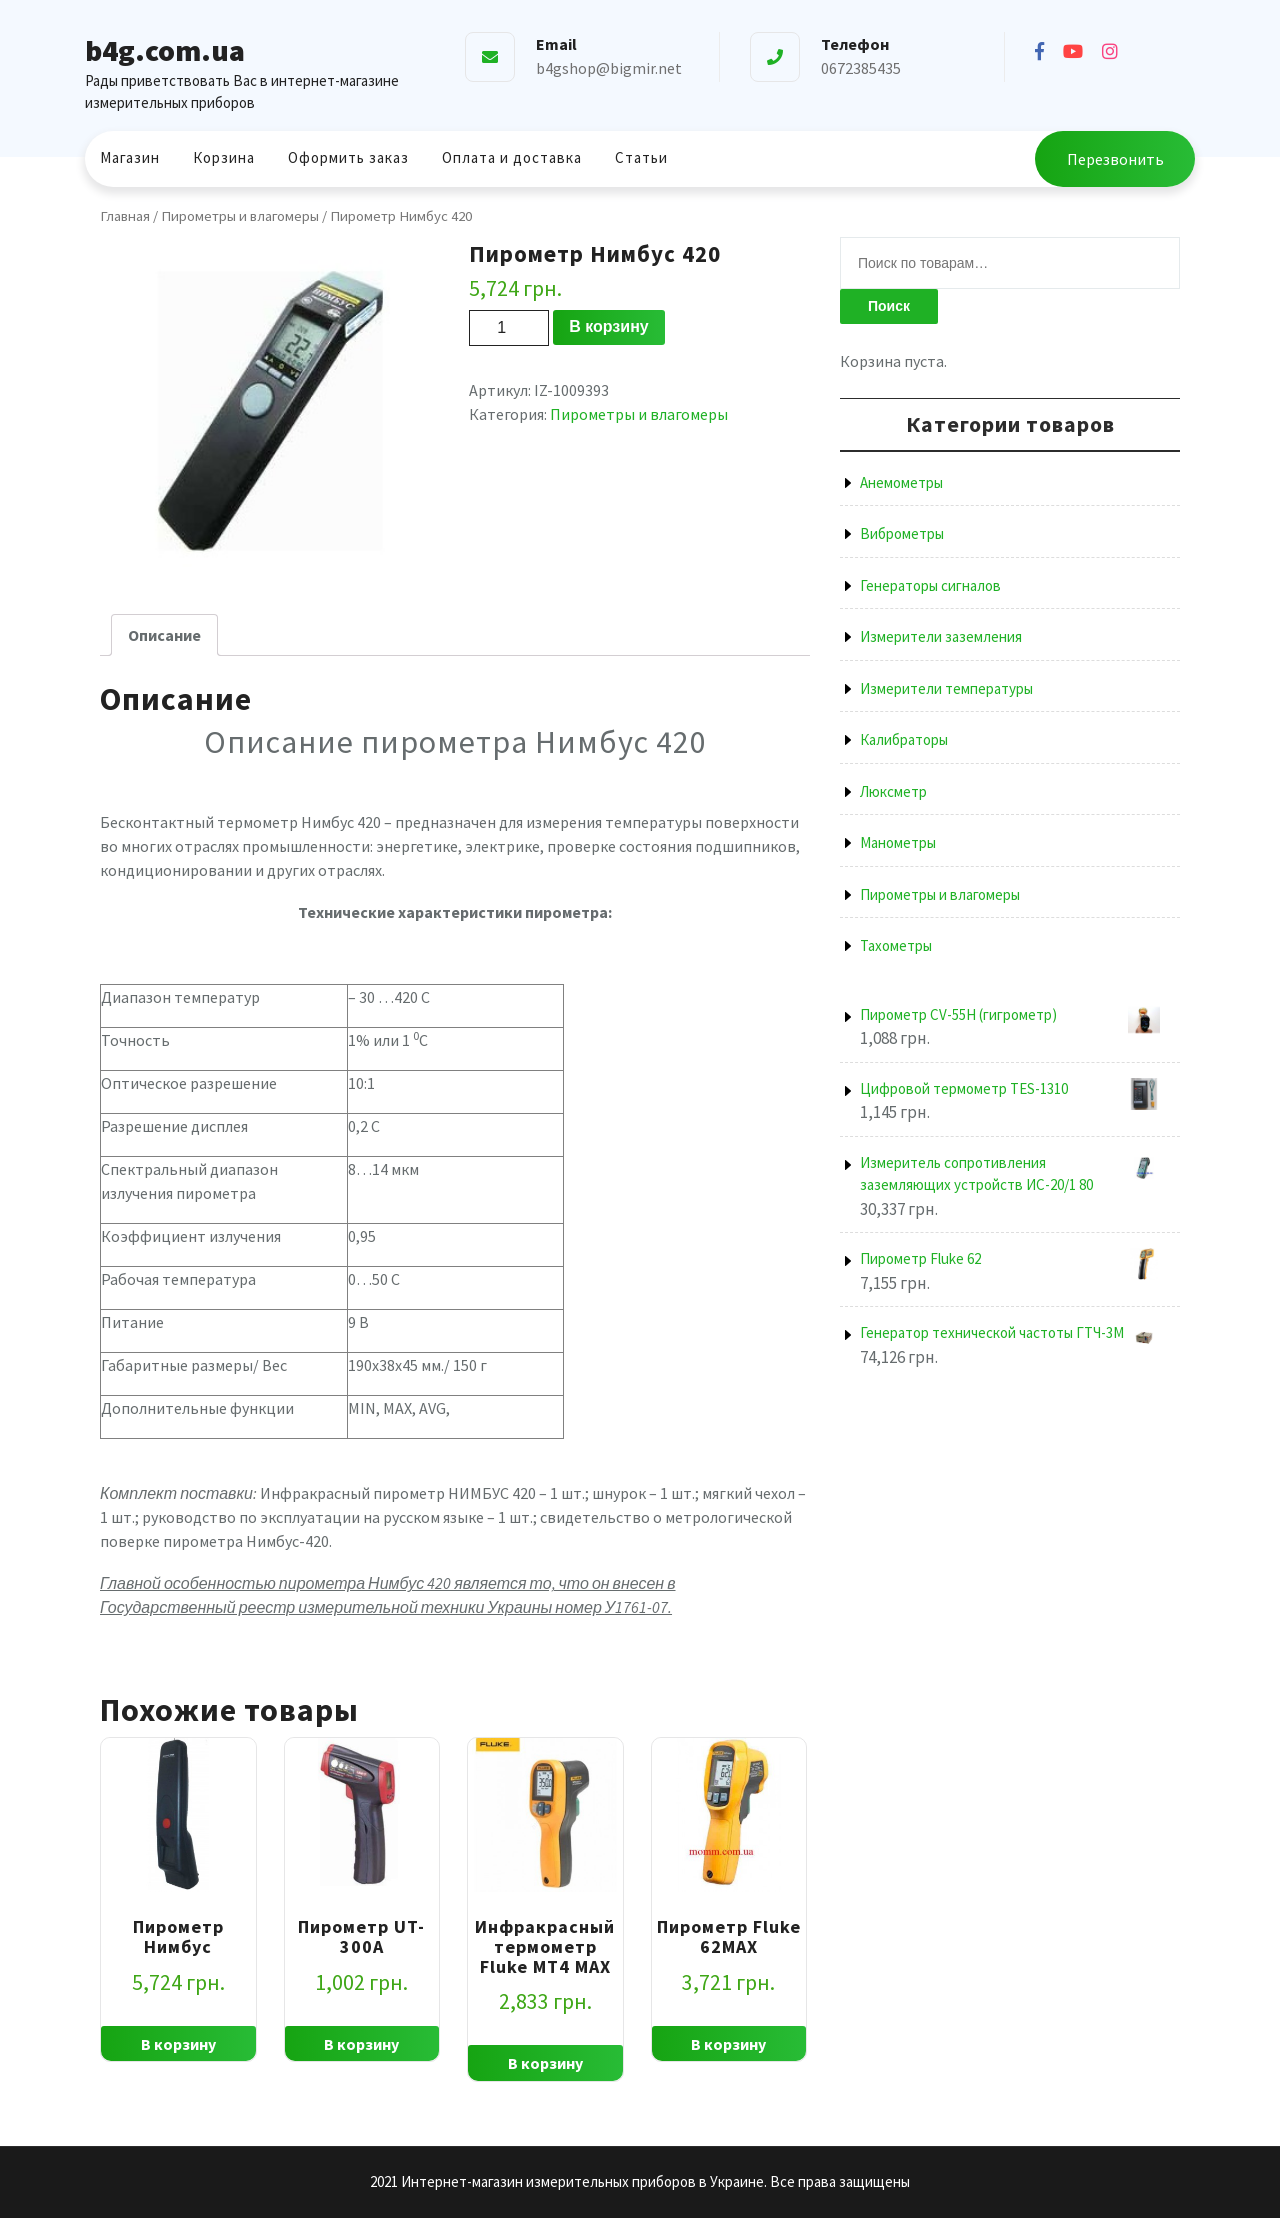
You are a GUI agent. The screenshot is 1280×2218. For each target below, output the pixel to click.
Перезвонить (1115, 159)
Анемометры (901, 482)
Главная (125, 216)
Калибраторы (904, 739)
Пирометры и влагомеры (240, 216)
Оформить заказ (348, 157)
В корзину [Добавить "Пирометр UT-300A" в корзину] (361, 2044)
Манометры (898, 842)
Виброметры (902, 533)
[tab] (164, 635)
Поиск (889, 306)
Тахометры (896, 945)
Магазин (130, 157)
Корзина (224, 157)
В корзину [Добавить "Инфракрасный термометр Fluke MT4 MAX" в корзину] (545, 2063)
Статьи (641, 157)
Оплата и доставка (512, 157)
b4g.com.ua (165, 50)
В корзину (608, 326)
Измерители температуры (946, 688)
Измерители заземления (941, 636)
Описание (164, 635)
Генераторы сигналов (930, 585)
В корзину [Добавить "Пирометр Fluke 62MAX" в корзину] (728, 2044)
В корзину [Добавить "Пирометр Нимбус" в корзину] (178, 2044)
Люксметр (893, 791)
